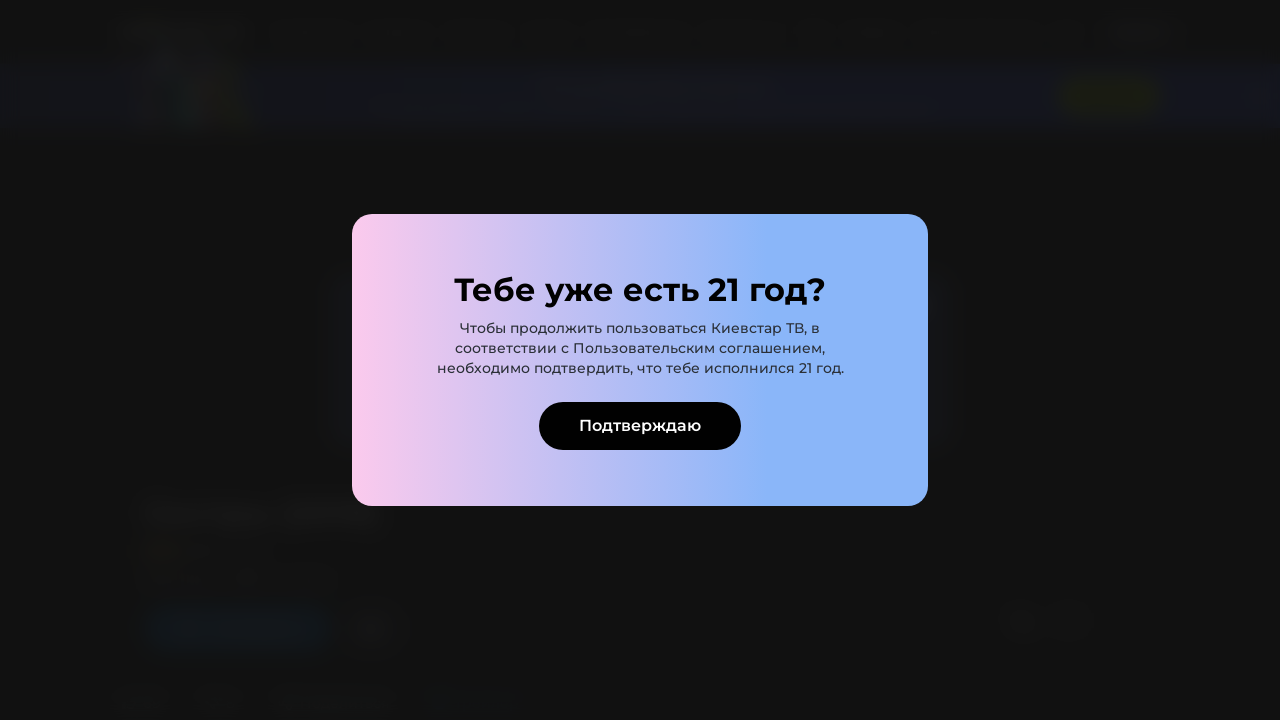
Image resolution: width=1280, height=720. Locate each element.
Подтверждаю (640, 425)
